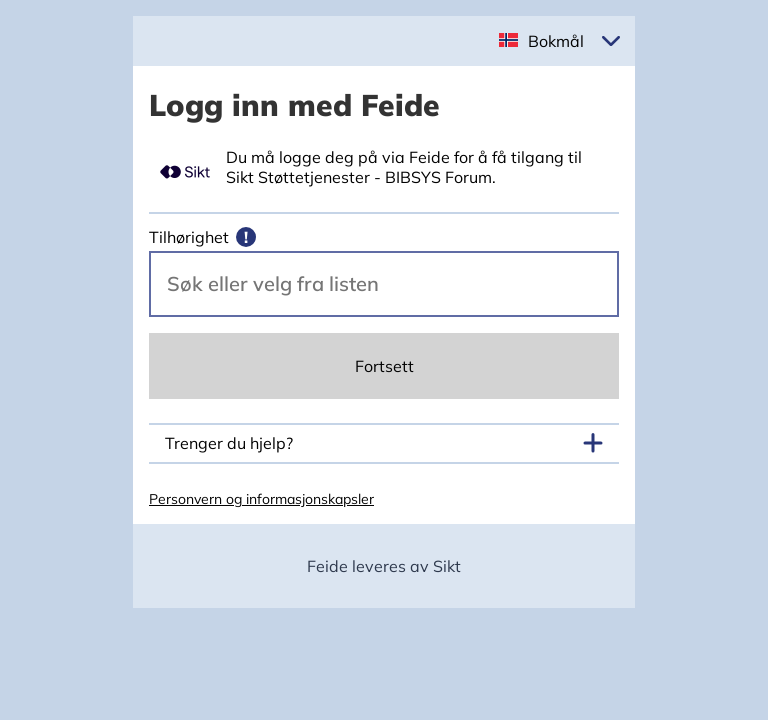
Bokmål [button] (556, 41)
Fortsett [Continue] (384, 366)
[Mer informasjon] (246, 237)
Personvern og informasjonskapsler (261, 499)
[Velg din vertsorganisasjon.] (384, 284)
